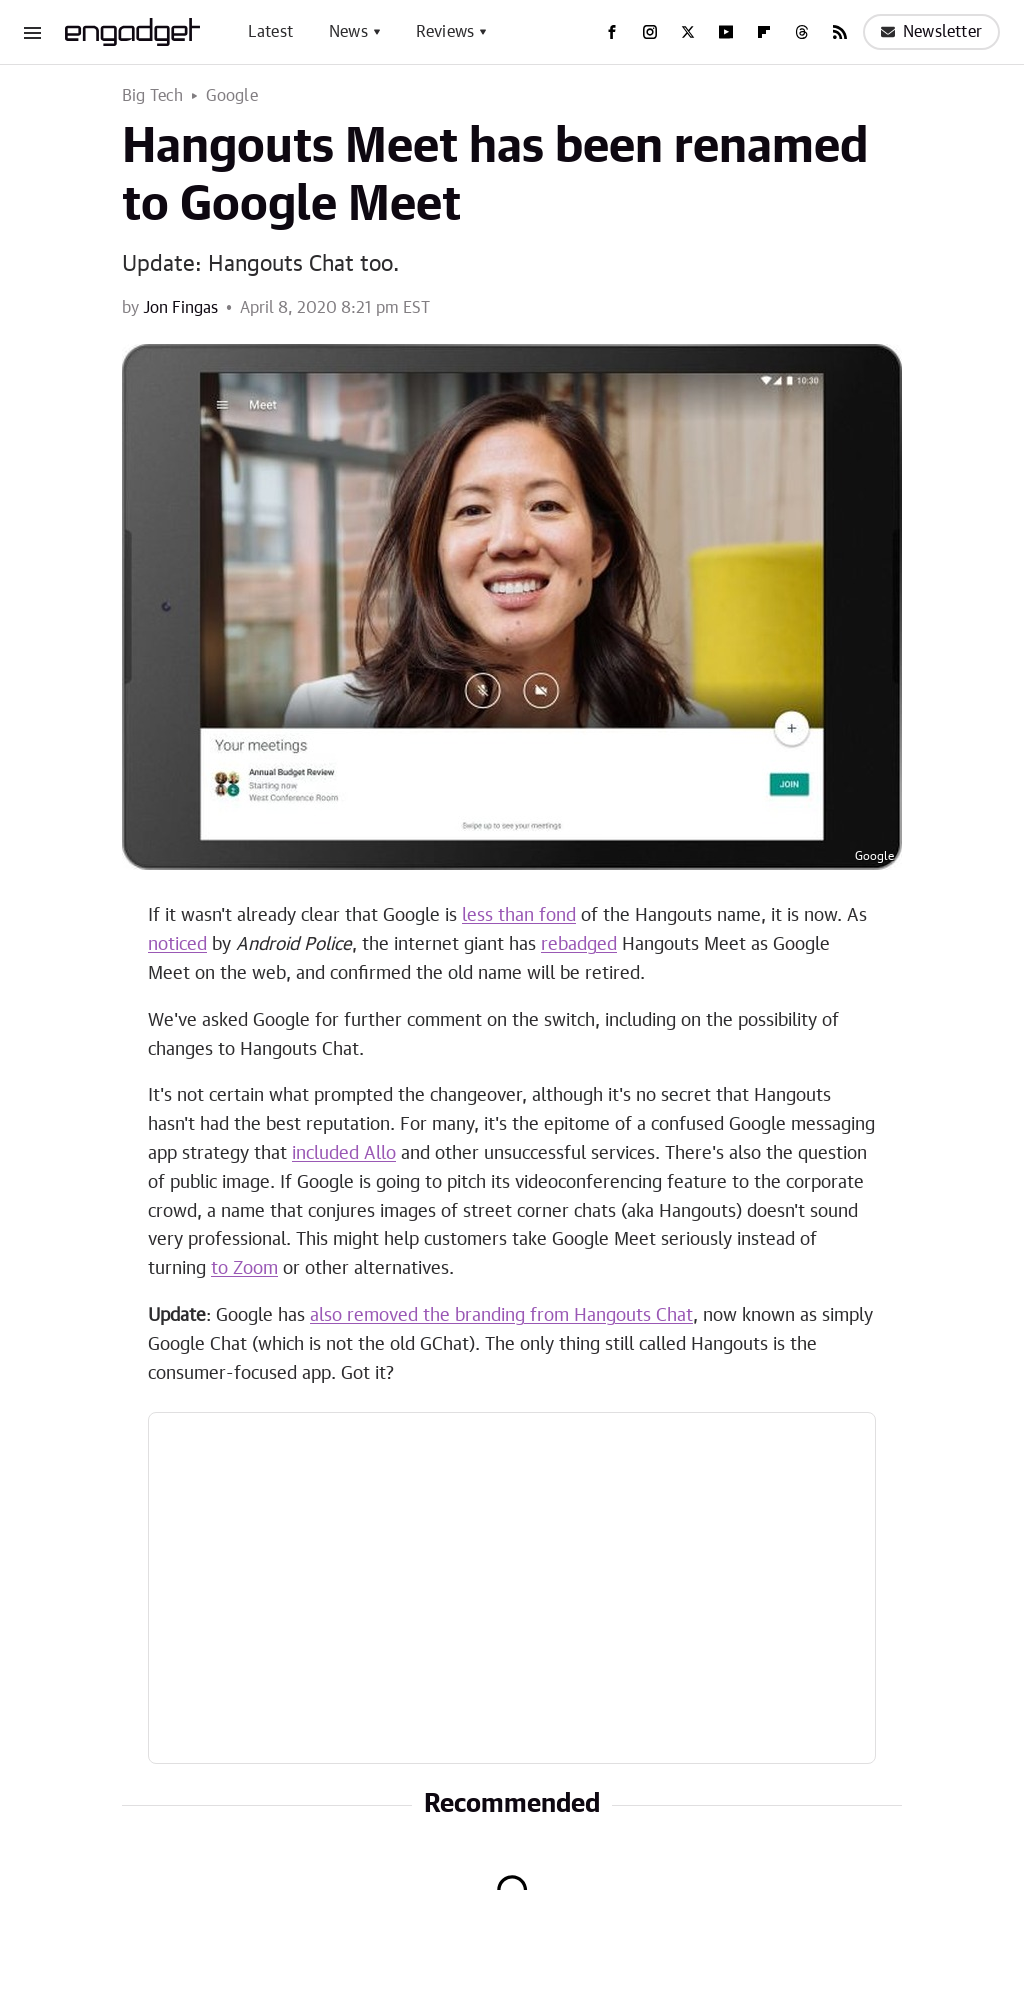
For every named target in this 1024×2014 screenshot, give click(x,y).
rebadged (579, 945)
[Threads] (802, 32)
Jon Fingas (180, 308)
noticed (177, 945)
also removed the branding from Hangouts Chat (501, 1316)
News (348, 32)
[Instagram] (650, 32)
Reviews (445, 32)
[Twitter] (688, 32)
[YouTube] (726, 32)
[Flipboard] (764, 32)
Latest (270, 32)
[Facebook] (612, 32)
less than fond (519, 916)
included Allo (344, 1154)
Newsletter (931, 32)
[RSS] (840, 32)
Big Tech (153, 96)
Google (232, 96)
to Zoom (244, 1269)
